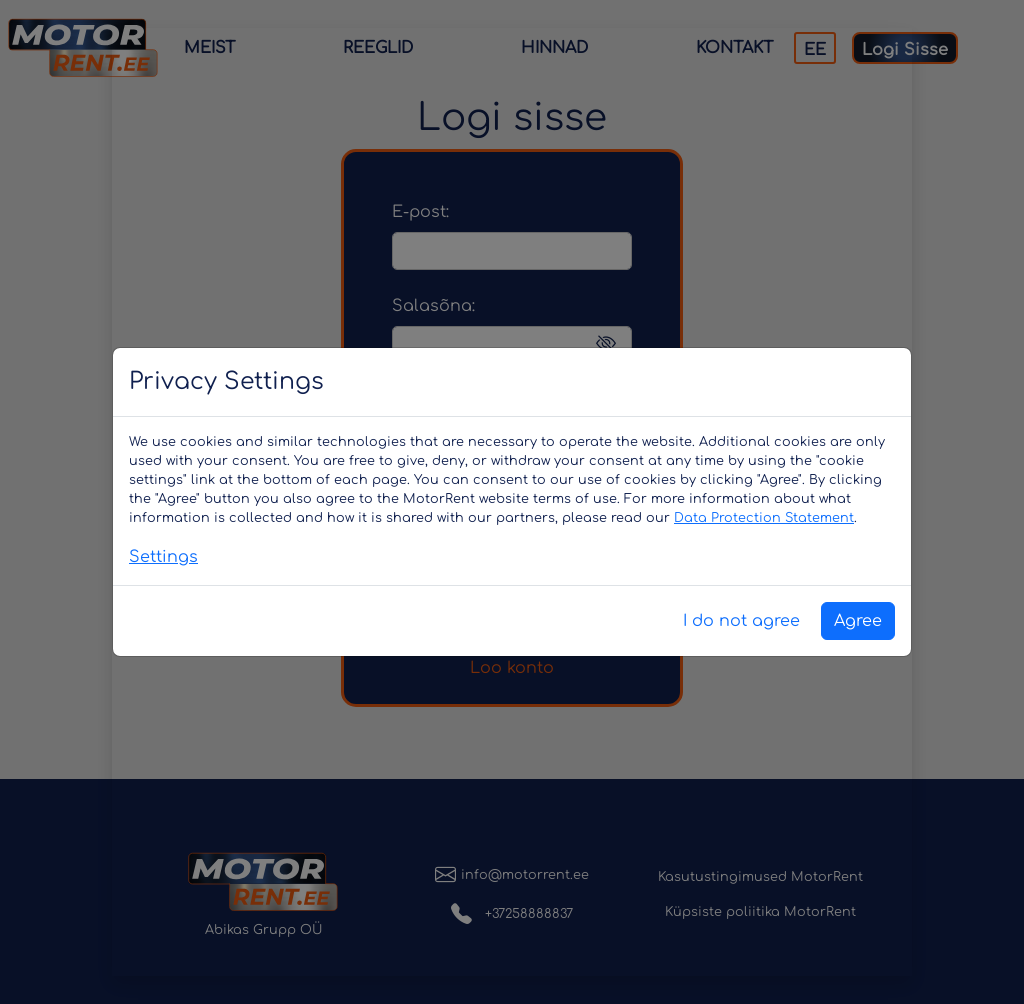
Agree (858, 621)
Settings (163, 557)
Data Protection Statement (764, 518)
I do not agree (741, 621)
